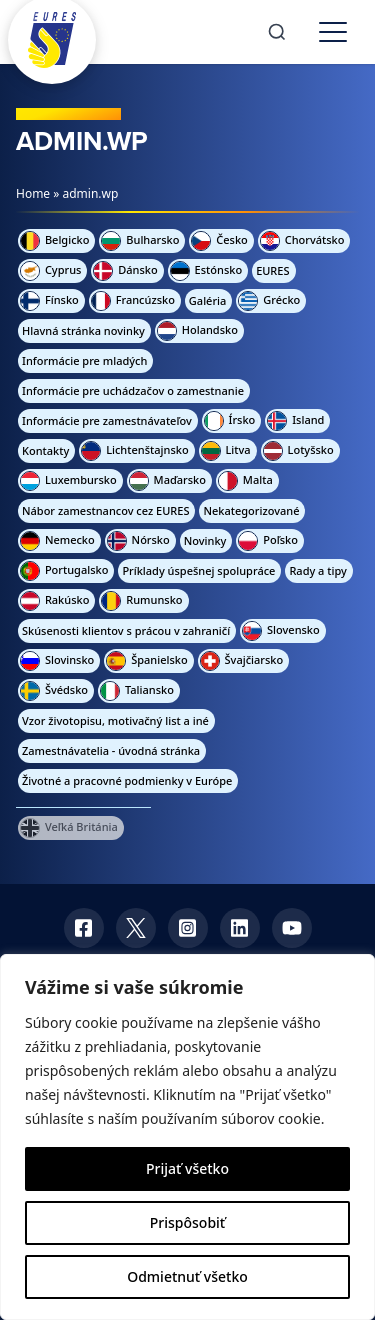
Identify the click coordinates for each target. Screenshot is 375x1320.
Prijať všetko (187, 1168)
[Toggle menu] (333, 32)
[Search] (277, 32)
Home (33, 193)
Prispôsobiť (187, 1222)
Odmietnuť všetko (187, 1276)
